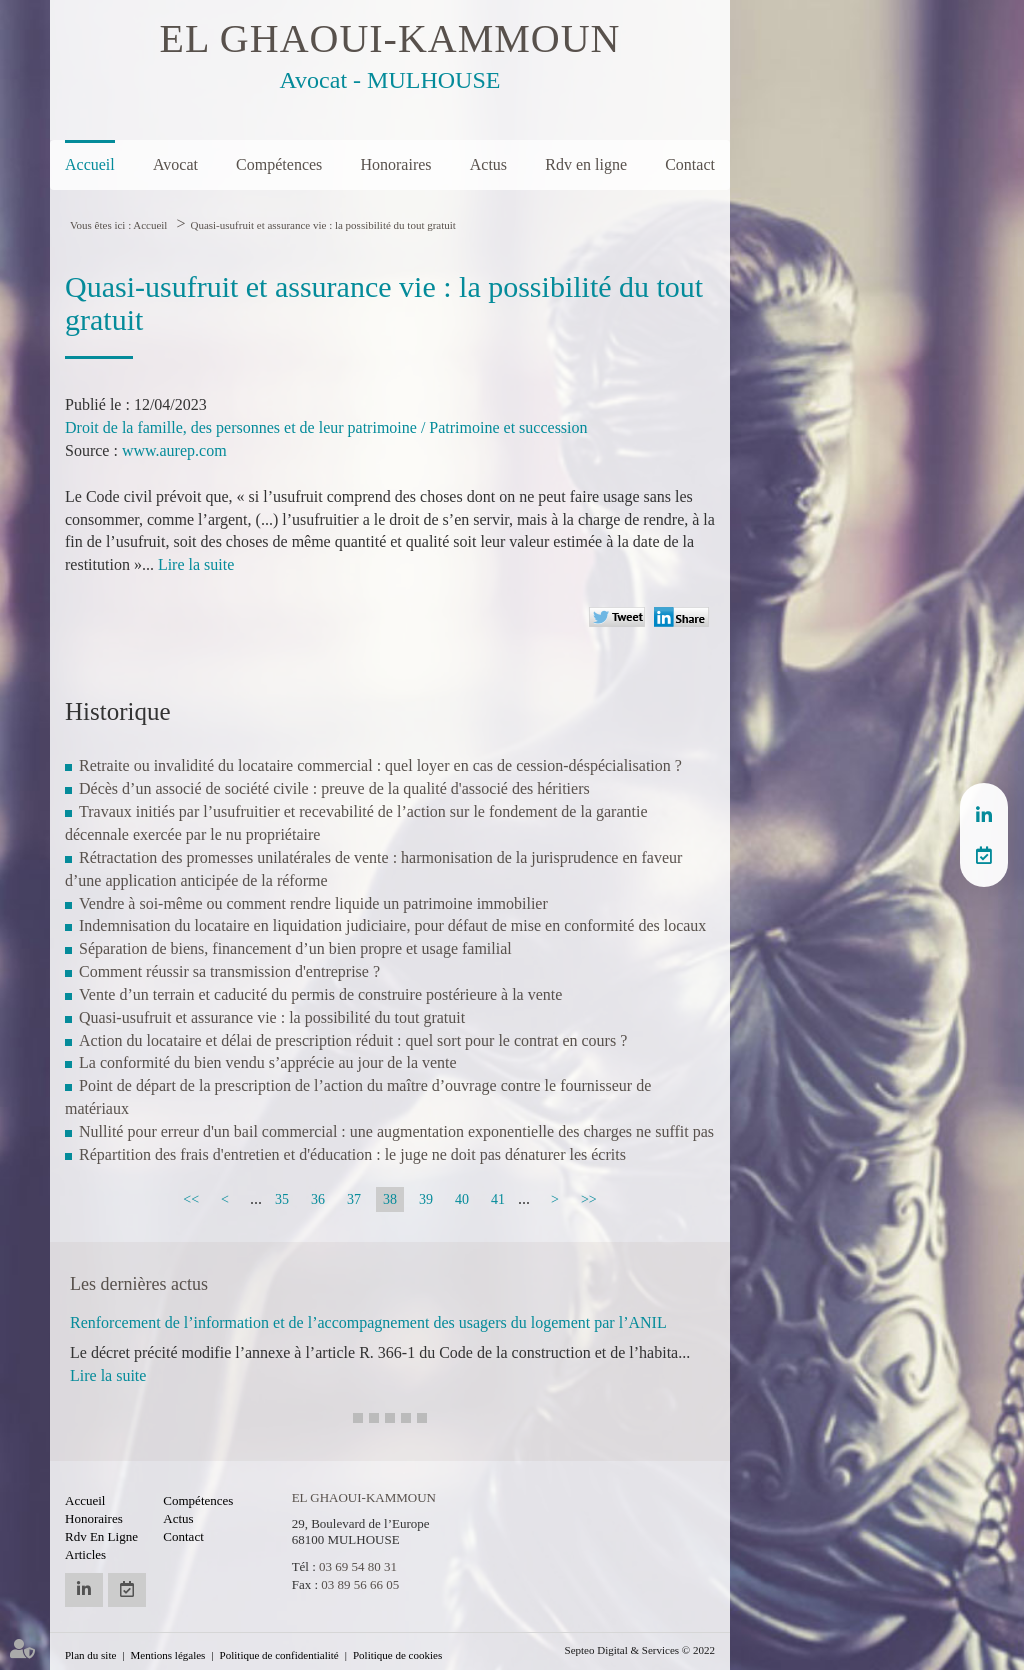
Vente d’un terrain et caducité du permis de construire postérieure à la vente (320, 994)
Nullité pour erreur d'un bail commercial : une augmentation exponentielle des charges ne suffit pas (396, 1131)
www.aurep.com (174, 450)
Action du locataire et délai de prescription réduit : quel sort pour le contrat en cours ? (353, 1040)
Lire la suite (196, 564)
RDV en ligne (984, 855)
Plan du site (90, 1655)
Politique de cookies (397, 1655)
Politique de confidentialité (279, 1655)
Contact (690, 164)
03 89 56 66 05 (360, 1584)
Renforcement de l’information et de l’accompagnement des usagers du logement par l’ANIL (368, 1322)
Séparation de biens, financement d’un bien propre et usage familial (295, 948)
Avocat (175, 164)
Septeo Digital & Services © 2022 (640, 1650)
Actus (488, 164)
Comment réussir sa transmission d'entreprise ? (229, 971)
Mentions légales (168, 1655)
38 (390, 1199)
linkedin (984, 815)
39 (426, 1199)
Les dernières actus (139, 1284)
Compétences (279, 164)
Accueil (90, 164)
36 (318, 1199)
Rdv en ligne (586, 164)
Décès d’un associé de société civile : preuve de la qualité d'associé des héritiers (334, 788)
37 (354, 1199)
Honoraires (395, 164)
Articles (85, 1554)
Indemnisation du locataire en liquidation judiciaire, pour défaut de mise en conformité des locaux (392, 925)
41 (498, 1199)
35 (282, 1199)
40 (462, 1199)
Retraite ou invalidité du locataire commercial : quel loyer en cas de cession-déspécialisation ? (380, 765)
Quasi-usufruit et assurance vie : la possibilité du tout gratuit (322, 225)
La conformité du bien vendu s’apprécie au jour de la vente (268, 1062)
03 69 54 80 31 (358, 1566)
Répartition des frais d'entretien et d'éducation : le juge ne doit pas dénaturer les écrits (352, 1154)
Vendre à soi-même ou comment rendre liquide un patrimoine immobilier (313, 903)
